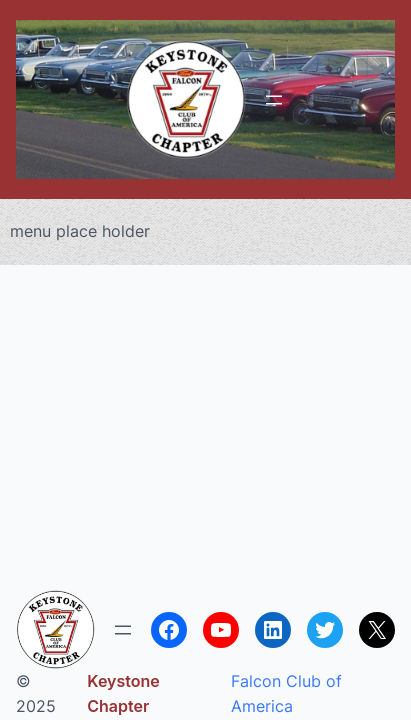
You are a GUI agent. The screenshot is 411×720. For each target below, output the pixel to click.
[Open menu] (274, 100)
